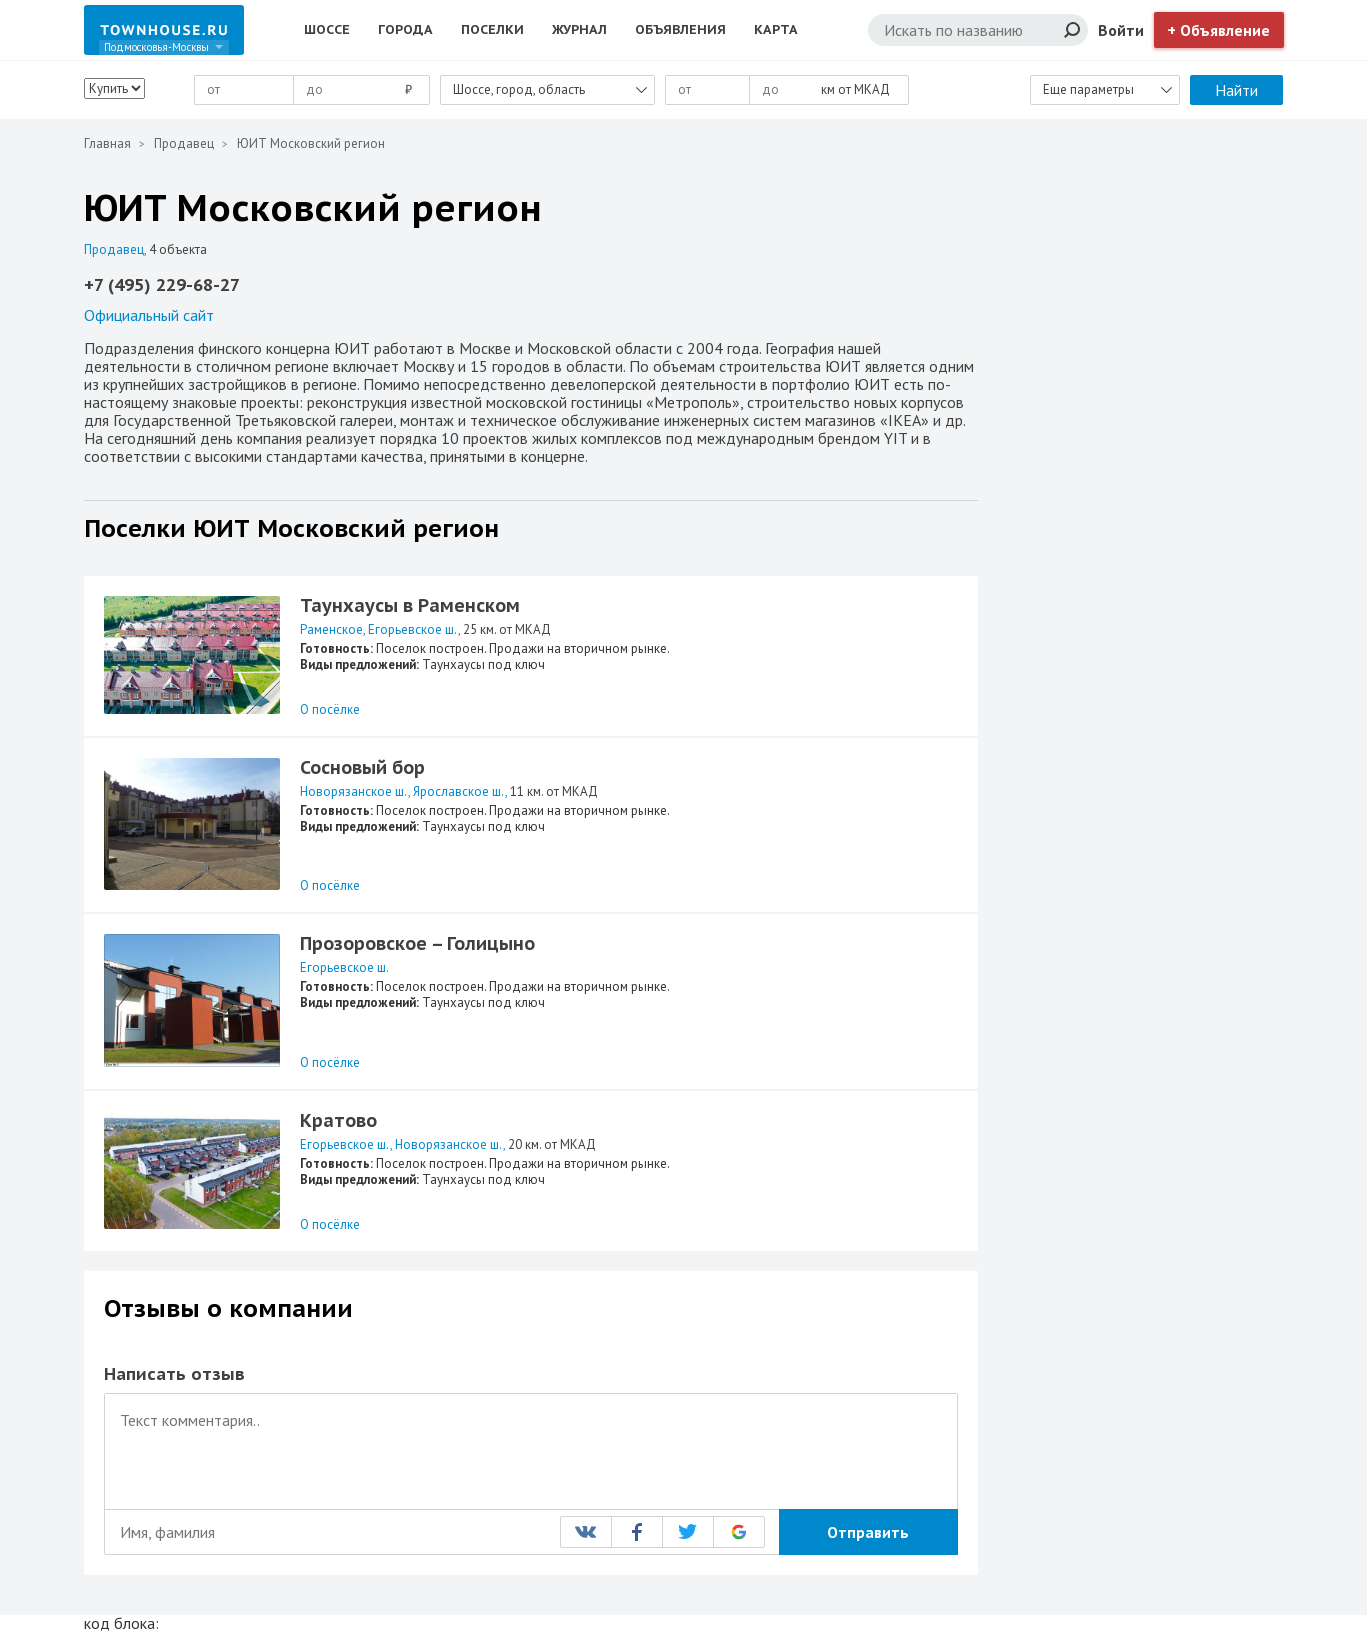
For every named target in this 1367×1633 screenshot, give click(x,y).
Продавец (184, 143)
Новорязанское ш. (354, 791)
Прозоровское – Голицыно (417, 943)
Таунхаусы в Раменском (410, 605)
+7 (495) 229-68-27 (162, 285)
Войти (1121, 30)
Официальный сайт (149, 315)
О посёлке (330, 709)
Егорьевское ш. (413, 629)
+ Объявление (1218, 30)
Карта (776, 29)
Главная (107, 143)
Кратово (338, 1120)
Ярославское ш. (459, 791)
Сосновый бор (362, 767)
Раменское (331, 629)
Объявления (680, 29)
